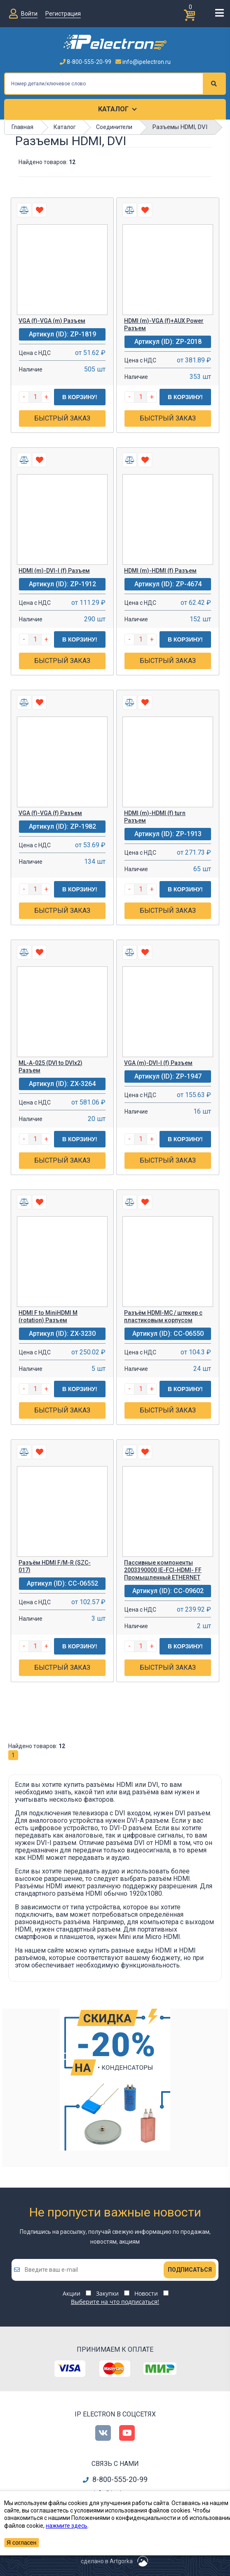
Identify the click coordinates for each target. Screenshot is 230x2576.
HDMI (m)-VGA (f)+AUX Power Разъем (164, 324)
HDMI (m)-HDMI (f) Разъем (160, 570)
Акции (71, 2293)
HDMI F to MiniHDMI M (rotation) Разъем (48, 1316)
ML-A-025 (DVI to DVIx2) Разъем (50, 1067)
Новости (146, 2293)
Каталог (113, 109)
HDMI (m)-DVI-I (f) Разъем (54, 570)
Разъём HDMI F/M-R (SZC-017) (55, 1566)
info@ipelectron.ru (143, 62)
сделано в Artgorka (107, 2561)
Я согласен (21, 2542)
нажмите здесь (66, 2525)
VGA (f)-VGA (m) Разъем (52, 320)
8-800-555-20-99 (85, 62)
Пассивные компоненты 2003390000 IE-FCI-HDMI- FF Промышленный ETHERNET (163, 1570)
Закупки (107, 2293)
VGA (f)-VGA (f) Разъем (50, 813)
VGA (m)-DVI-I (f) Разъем (158, 1063)
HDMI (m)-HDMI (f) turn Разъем (154, 817)
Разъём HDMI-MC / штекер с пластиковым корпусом (163, 1316)
